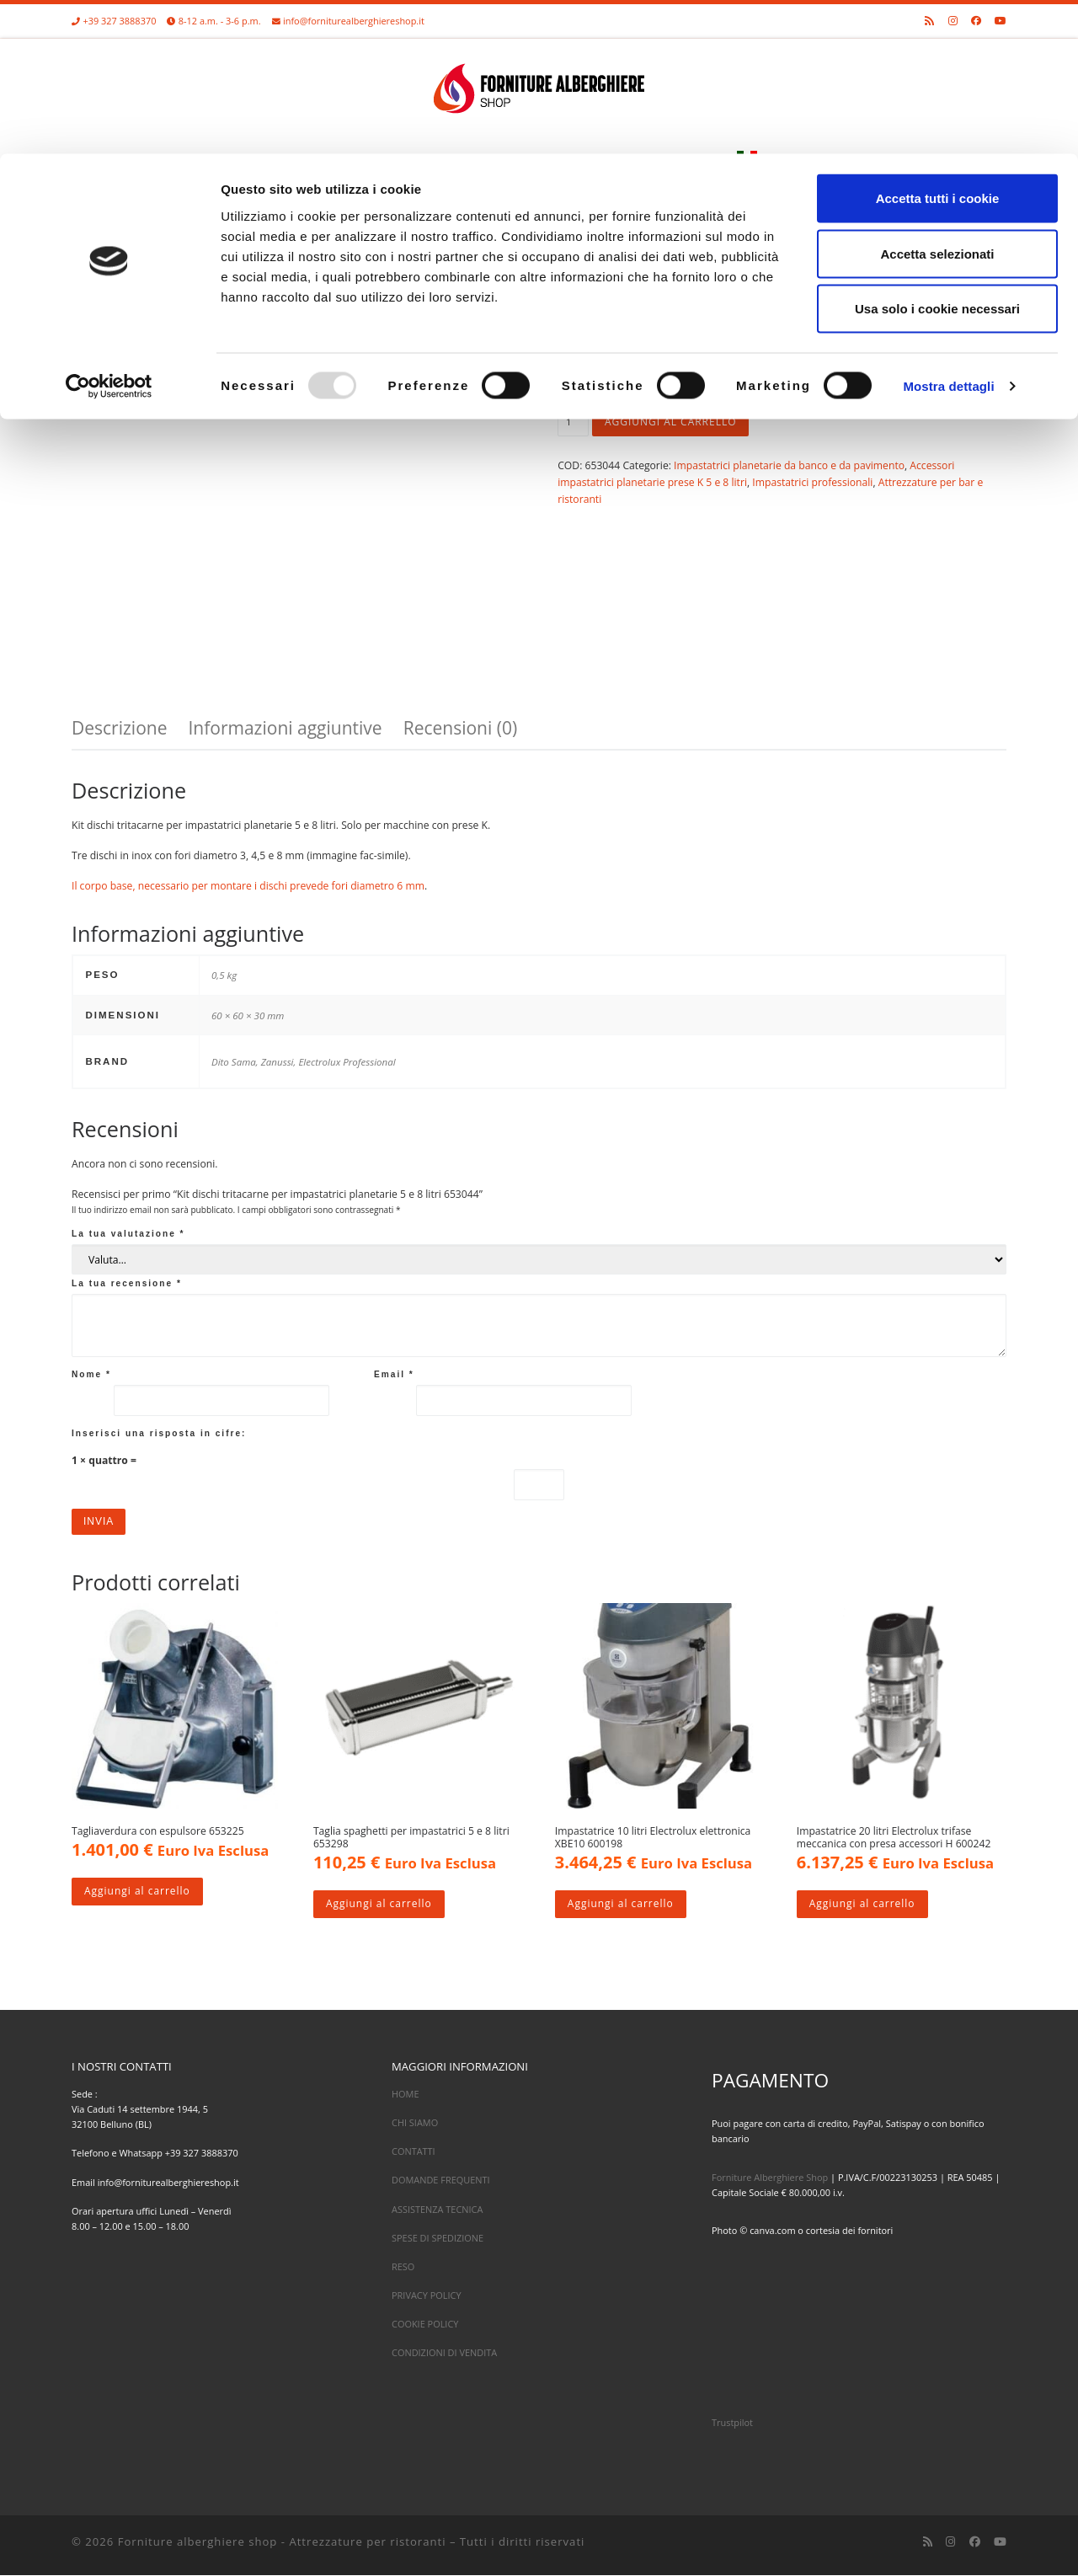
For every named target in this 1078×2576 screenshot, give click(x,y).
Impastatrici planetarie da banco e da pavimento (789, 465)
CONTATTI (413, 2152)
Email (394, 1374)
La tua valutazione (128, 1233)
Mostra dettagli (948, 232)
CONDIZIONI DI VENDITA (444, 2353)
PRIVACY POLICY (427, 2296)
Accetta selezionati (937, 100)
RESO (403, 2267)
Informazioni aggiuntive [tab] (285, 728)
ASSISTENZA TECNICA (437, 2210)
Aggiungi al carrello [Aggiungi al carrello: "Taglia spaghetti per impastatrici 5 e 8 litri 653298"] (379, 1905)
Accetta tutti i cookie (938, 44)
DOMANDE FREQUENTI (441, 2180)
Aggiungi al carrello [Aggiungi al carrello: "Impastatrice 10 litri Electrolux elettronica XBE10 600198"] (621, 1905)
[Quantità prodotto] (573, 423)
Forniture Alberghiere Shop (770, 2178)
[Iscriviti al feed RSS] (927, 2542)
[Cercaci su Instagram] (950, 2542)
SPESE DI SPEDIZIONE (437, 2238)
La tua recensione (127, 1283)
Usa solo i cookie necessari (937, 154)
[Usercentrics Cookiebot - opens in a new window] (109, 232)
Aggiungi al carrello (672, 422)
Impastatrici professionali (812, 482)
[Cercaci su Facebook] (974, 2542)
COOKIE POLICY (425, 2324)
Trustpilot (732, 2423)
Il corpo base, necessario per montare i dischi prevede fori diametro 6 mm (248, 886)
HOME (405, 2094)
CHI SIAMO (415, 2123)
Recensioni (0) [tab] (460, 728)
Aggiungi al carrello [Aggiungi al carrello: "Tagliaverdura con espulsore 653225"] (137, 1891)
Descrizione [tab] (119, 728)
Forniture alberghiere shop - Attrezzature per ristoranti (282, 2542)
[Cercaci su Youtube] (1000, 2542)
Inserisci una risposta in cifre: (159, 1433)
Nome (91, 1374)
